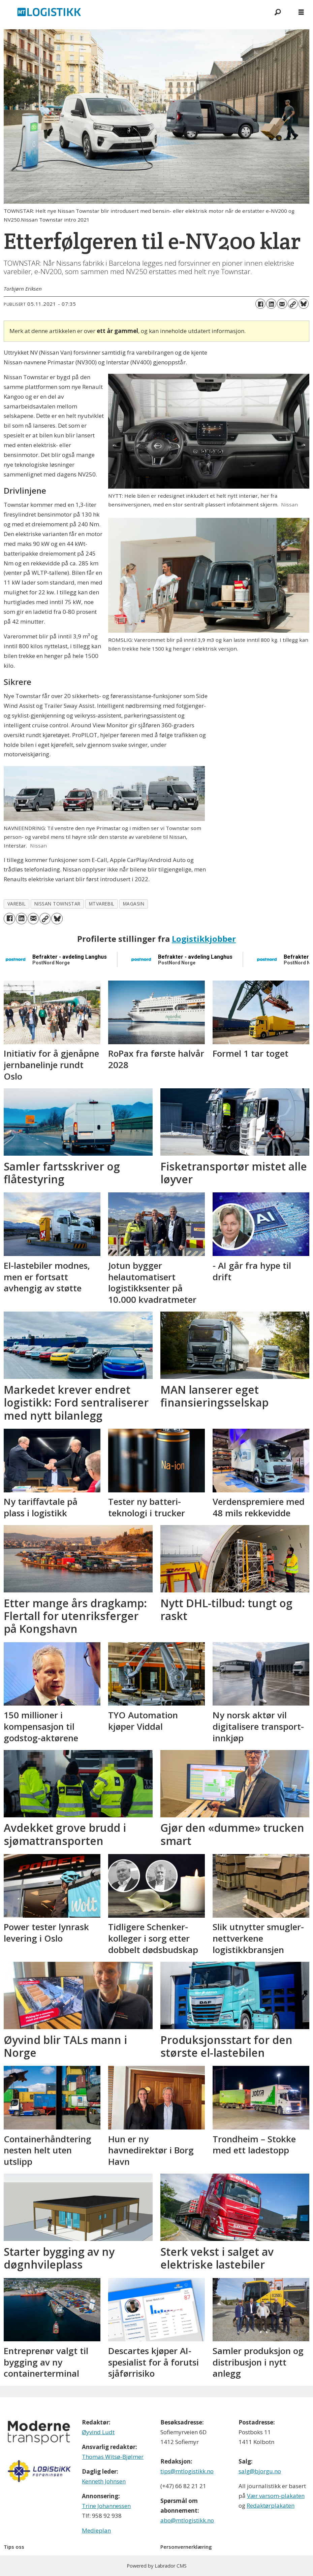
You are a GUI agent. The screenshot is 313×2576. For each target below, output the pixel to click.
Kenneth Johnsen (104, 2481)
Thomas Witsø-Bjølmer (113, 2457)
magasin (134, 903)
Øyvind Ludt (98, 2432)
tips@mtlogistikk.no (187, 2471)
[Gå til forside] (132, 12)
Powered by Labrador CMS (157, 2566)
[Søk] (277, 12)
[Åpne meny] (301, 12)
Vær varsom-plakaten (276, 2496)
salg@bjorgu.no (260, 2471)
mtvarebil (102, 903)
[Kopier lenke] (293, 304)
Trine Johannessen (106, 2506)
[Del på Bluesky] (304, 304)
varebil (16, 903)
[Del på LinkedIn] (271, 304)
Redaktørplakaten (270, 2505)
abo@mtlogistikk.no (187, 2520)
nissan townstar (57, 903)
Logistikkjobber (204, 938)
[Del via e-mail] (282, 304)
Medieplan (96, 2530)
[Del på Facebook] (260, 304)
